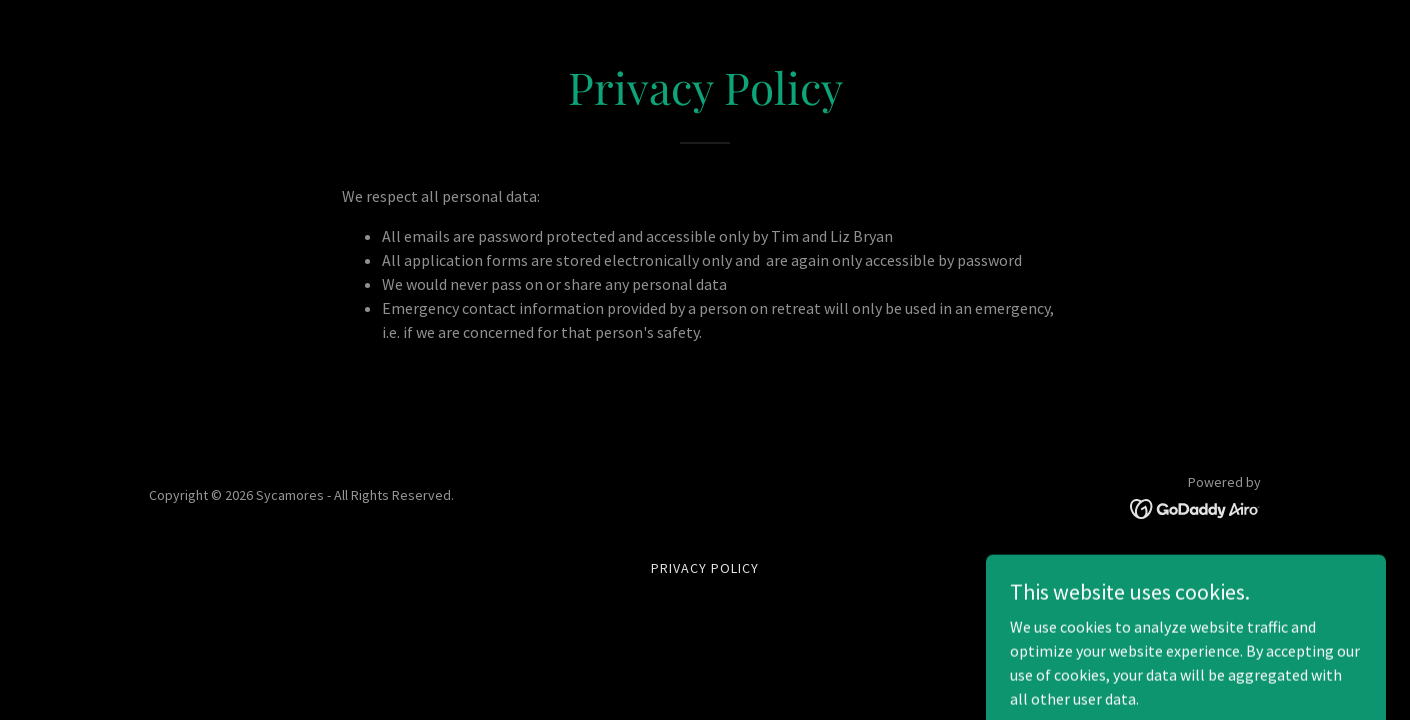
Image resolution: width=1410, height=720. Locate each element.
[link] (1195, 507)
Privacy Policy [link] (705, 568)
